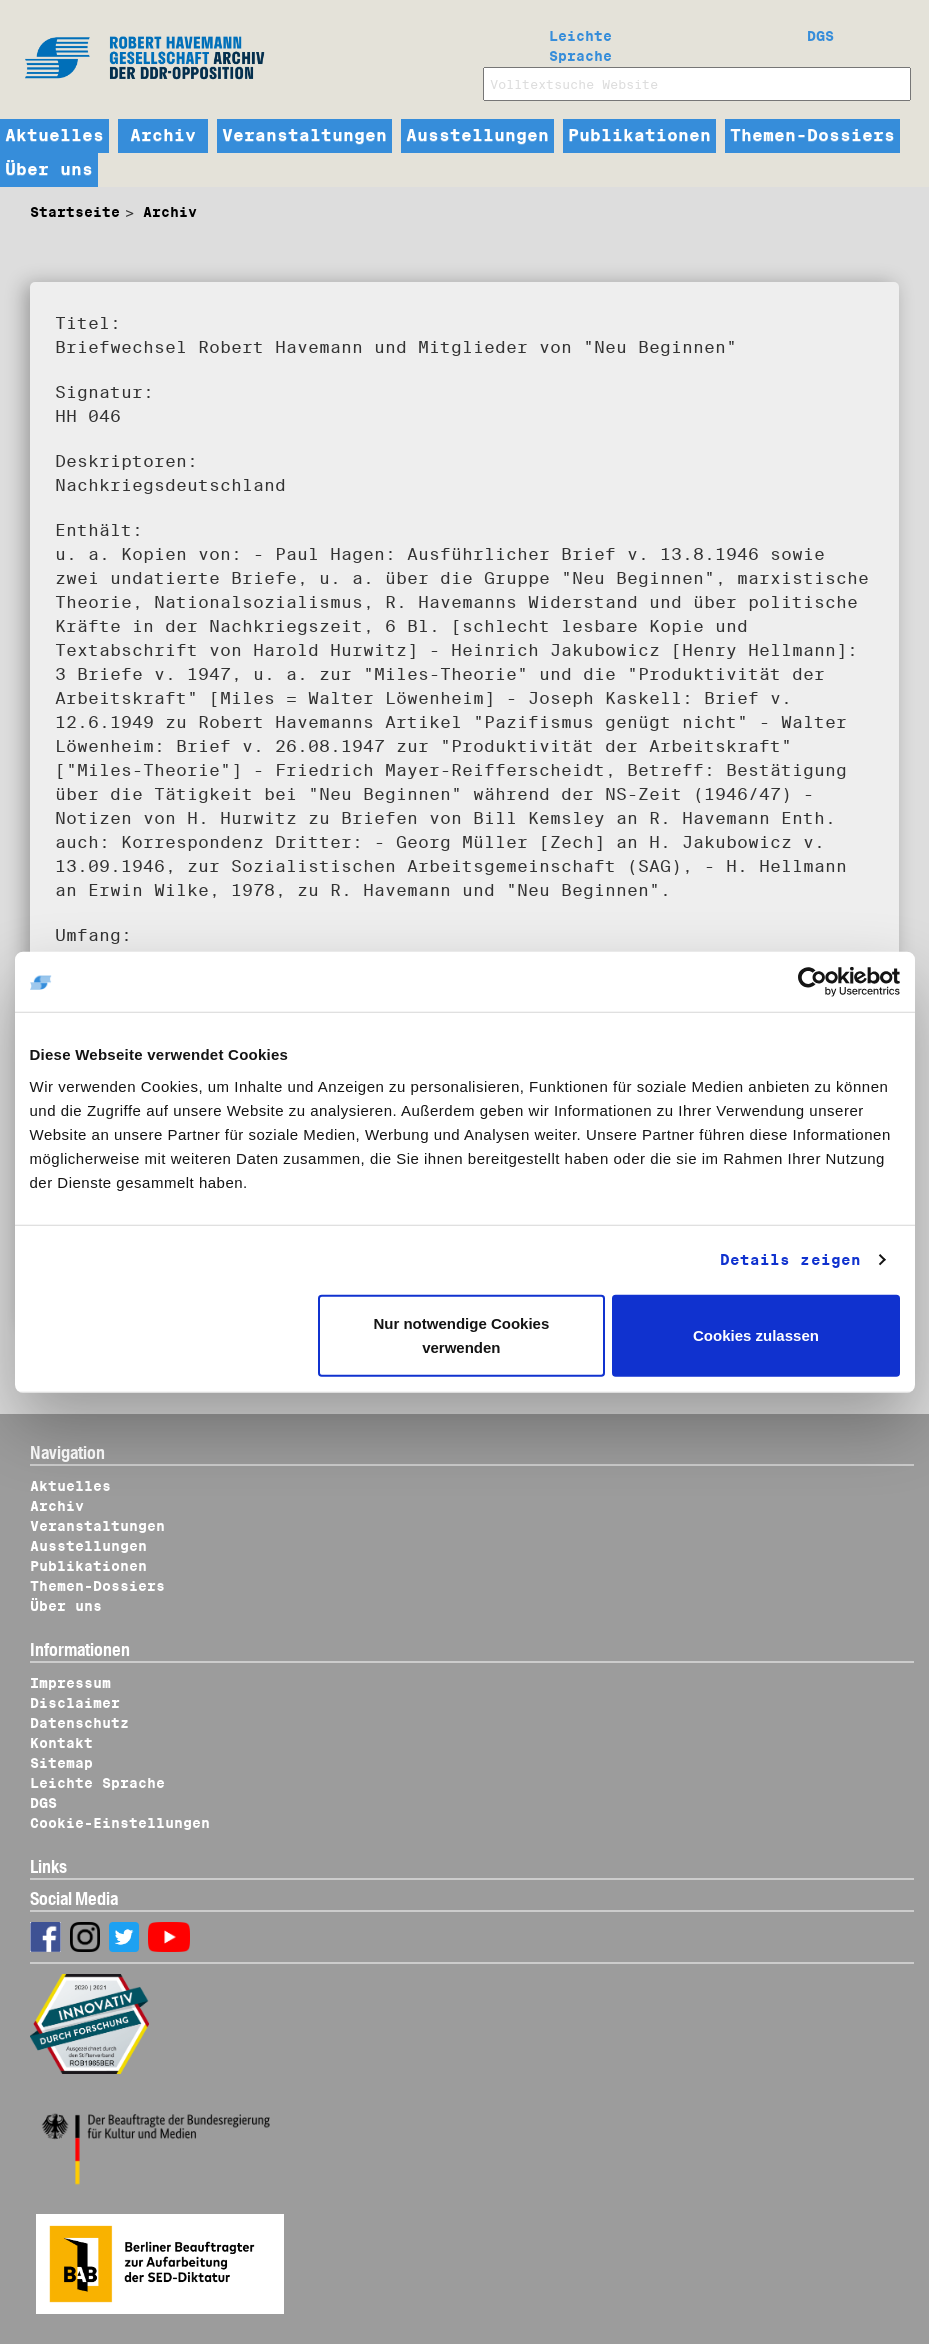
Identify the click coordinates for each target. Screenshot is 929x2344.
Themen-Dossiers (812, 136)
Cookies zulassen (756, 1334)
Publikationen (639, 136)
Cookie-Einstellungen (120, 1823)
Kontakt (61, 1743)
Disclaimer (75, 1703)
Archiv (163, 136)
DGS (820, 36)
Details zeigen (790, 1260)
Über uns (49, 170)
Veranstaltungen (304, 136)
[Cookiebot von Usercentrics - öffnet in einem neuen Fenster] (812, 982)
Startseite (75, 212)
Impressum (70, 1683)
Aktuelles (54, 136)
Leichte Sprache (580, 42)
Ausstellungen (477, 136)
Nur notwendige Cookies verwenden (461, 1334)
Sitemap (61, 1763)
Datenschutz (79, 1723)
